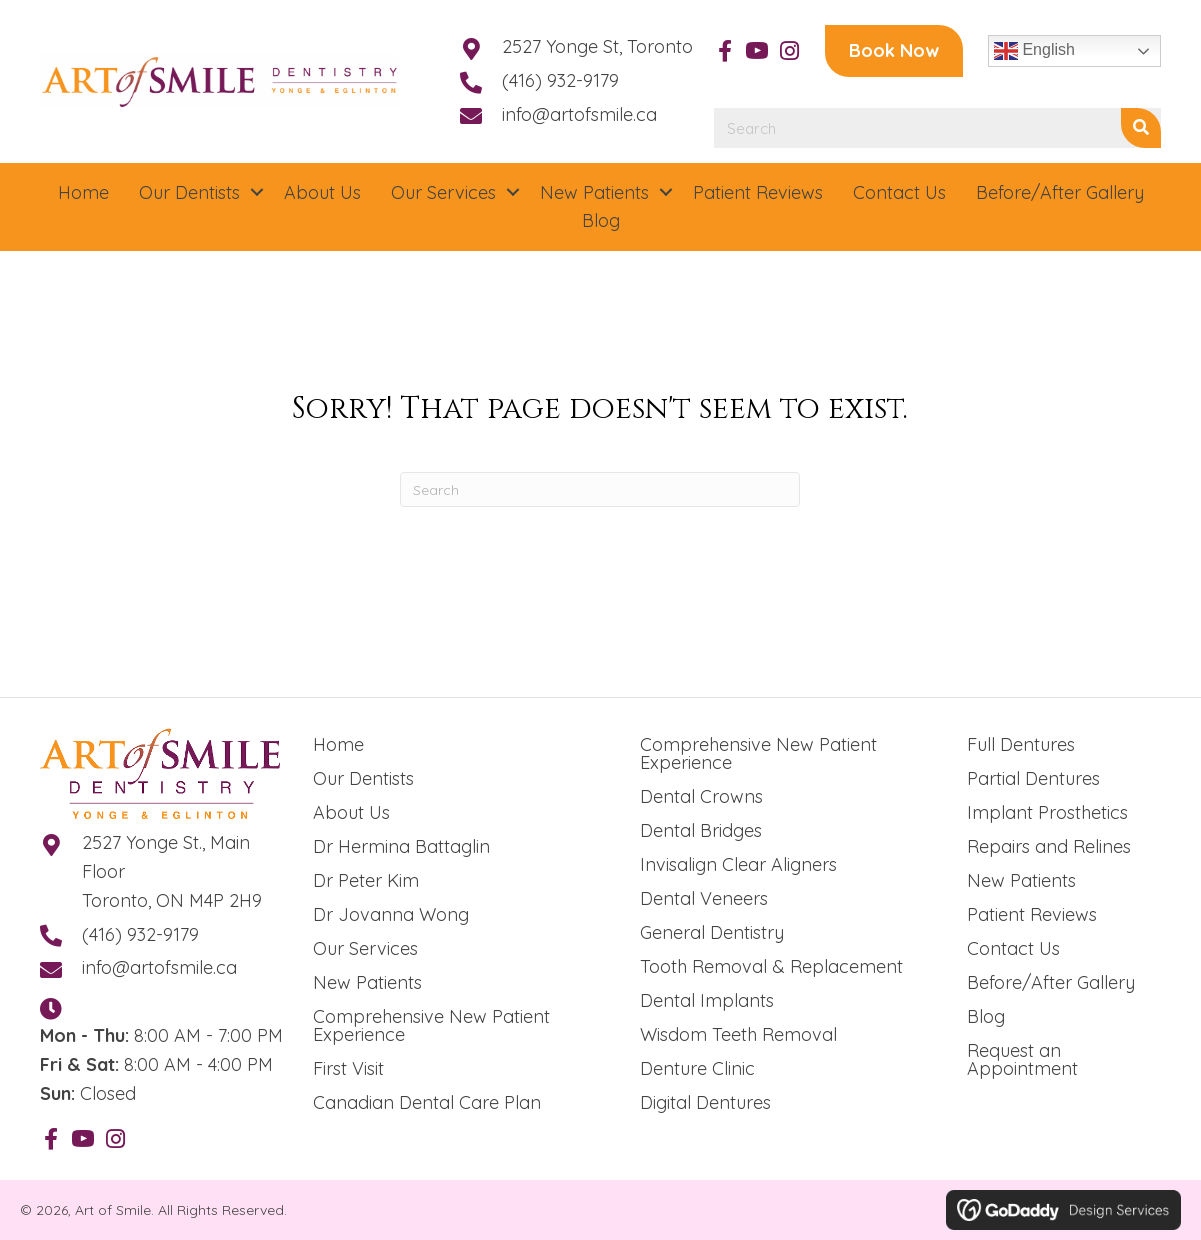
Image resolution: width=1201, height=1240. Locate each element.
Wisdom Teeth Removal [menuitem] (738, 1034)
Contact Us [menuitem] (1013, 948)
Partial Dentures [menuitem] (1033, 778)
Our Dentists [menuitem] (363, 778)
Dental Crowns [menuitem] (701, 796)
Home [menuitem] (338, 744)
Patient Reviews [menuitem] (1032, 914)
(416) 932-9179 (560, 80)
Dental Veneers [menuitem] (704, 898)
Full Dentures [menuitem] (1021, 744)
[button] (725, 51)
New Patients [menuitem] (367, 982)
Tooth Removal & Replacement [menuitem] (771, 966)
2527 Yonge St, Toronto (597, 46)
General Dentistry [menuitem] (712, 932)
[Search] (600, 489)
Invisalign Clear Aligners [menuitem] (738, 864)
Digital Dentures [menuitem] (705, 1102)
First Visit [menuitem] (348, 1068)
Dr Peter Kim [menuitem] (366, 880)
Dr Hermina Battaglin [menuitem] (401, 846)
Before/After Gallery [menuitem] (1051, 982)
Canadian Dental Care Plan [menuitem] (427, 1102)
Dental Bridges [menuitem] (701, 830)
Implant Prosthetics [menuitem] (1047, 812)
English (1034, 51)
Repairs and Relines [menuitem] (1049, 846)
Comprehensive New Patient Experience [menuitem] (431, 1025)
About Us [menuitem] (351, 812)
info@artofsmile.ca (579, 114)
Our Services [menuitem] (365, 948)
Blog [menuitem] (986, 1016)
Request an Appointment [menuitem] (1022, 1059)
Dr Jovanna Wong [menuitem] (391, 914)
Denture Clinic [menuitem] (697, 1068)
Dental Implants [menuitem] (707, 1000)
